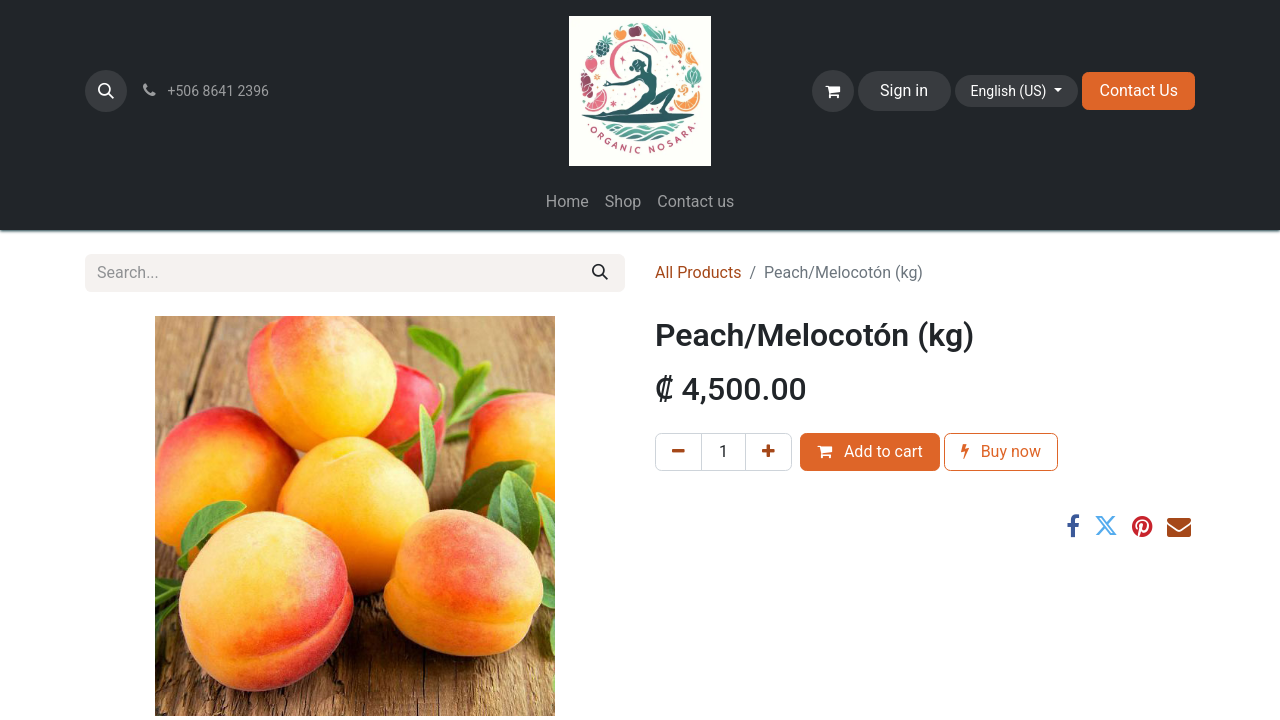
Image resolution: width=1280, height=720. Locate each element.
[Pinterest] (1142, 526)
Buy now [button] (1001, 451)
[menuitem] (567, 202)
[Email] (1179, 526)
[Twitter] (1106, 526)
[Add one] (768, 452)
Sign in (904, 90)
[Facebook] (1073, 526)
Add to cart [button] (870, 451)
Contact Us (1138, 90)
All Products (698, 272)
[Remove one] (678, 452)
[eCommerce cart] (833, 91)
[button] (106, 91)
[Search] (600, 273)
